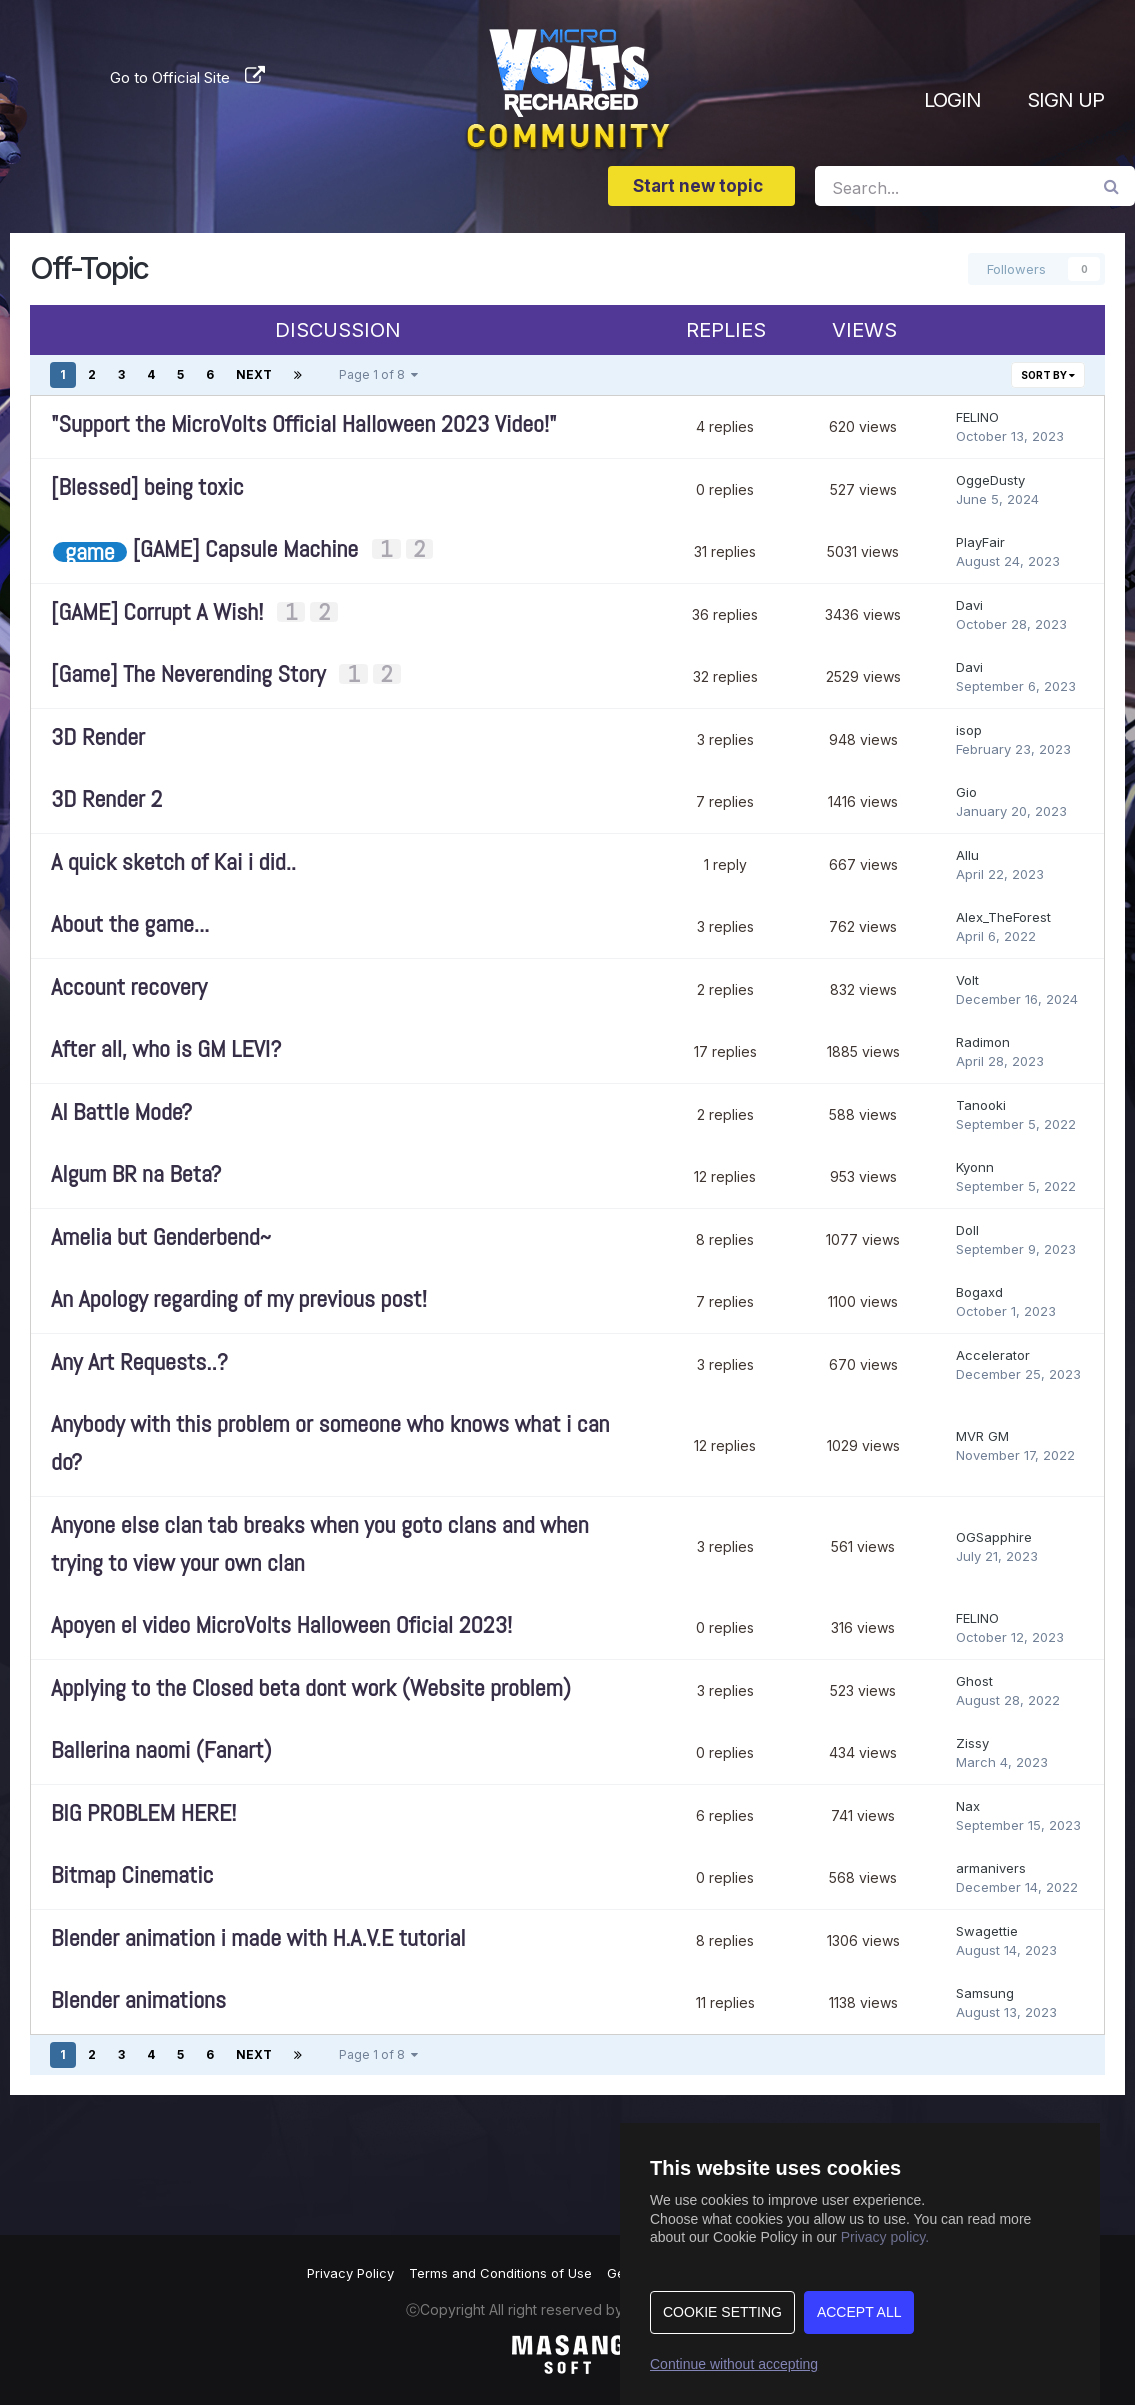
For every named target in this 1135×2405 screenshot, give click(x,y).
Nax (968, 1806)
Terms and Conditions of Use (500, 2273)
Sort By (1048, 375)
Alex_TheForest (1003, 917)
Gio (966, 792)
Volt (967, 980)
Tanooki (981, 1105)
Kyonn (975, 1167)
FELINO (977, 417)
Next (254, 374)
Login (952, 100)
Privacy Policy (350, 2273)
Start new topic (702, 186)
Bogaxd (979, 1292)
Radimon (983, 1042)
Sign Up (1065, 100)
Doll (967, 1230)
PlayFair (980, 542)
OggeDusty (990, 480)
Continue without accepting (734, 2364)
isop (969, 730)
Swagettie (987, 1931)
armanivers (991, 1868)
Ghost (974, 1681)
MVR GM (982, 1436)
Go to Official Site (170, 75)
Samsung (985, 1993)
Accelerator (993, 1355)
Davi (969, 605)
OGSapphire (994, 1537)
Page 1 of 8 (378, 374)
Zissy (972, 1743)
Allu (967, 855)
